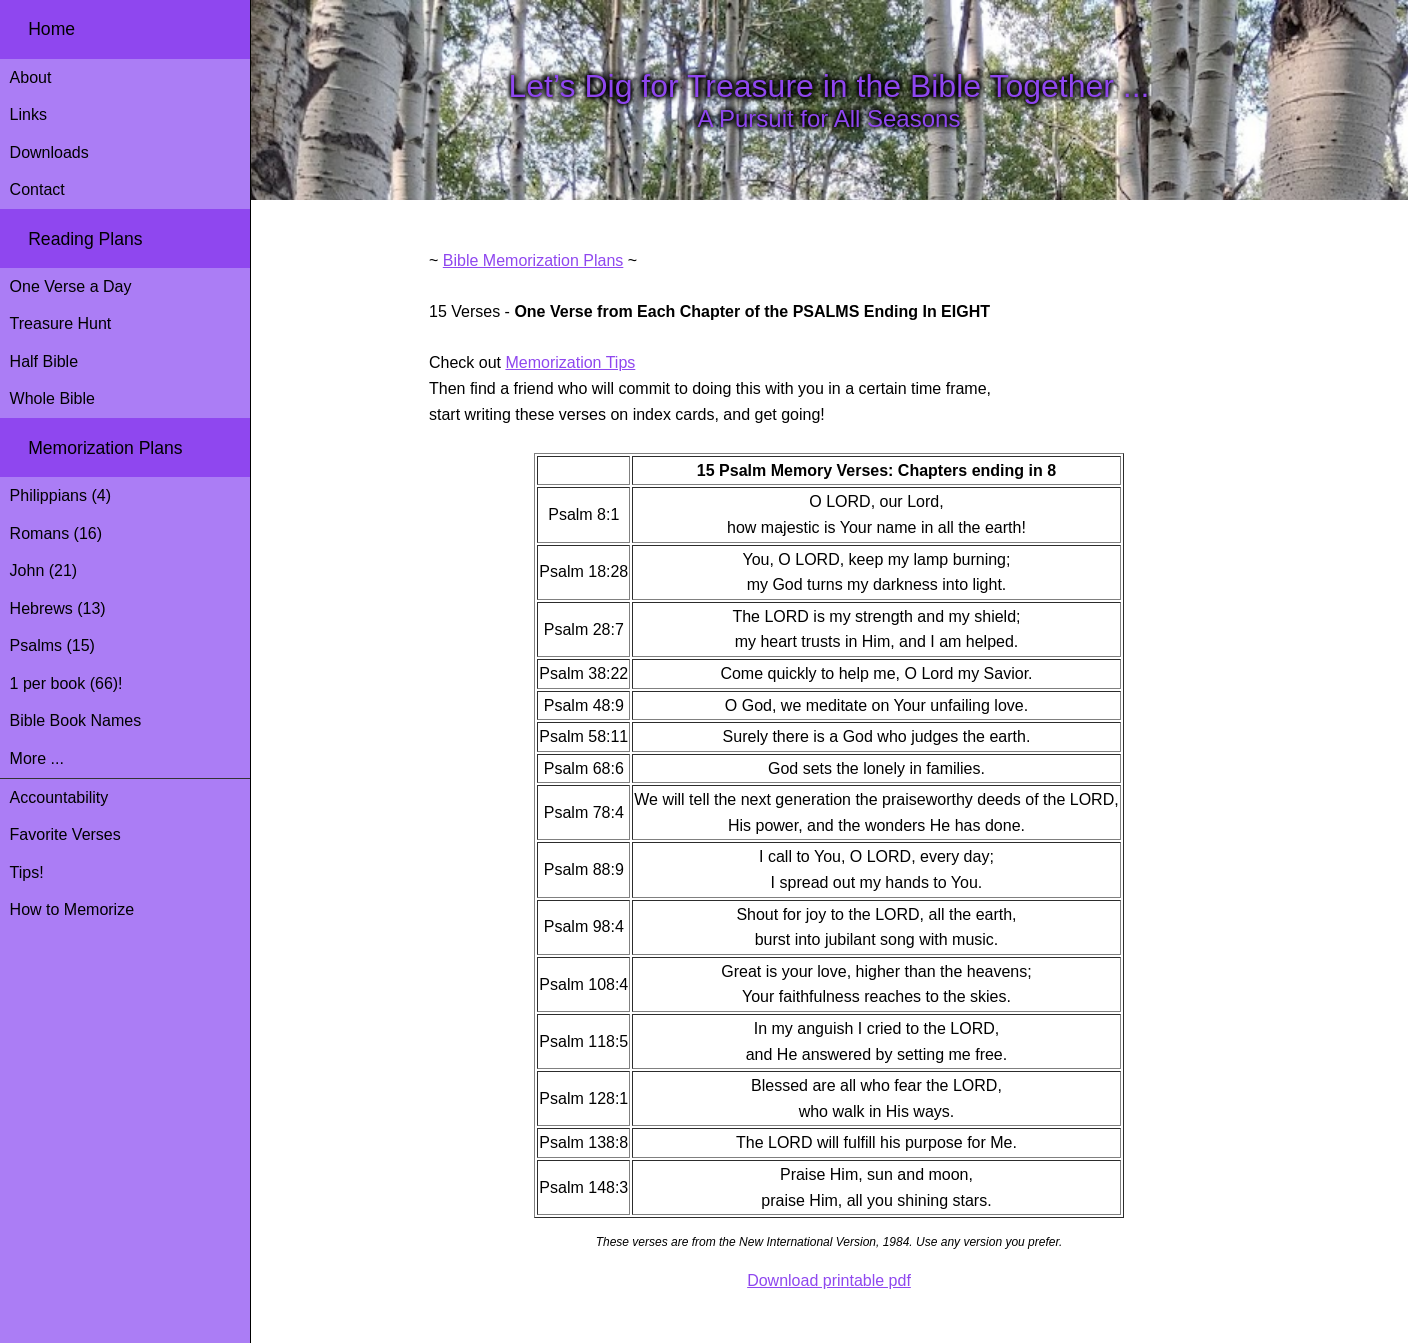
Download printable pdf (829, 1280)
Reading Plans (85, 239)
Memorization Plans (105, 448)
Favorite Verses (65, 834)
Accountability (59, 797)
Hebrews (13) (58, 608)
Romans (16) (56, 533)
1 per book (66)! (66, 683)
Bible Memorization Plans (533, 260)
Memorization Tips (570, 362)
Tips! (27, 872)
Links (28, 114)
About (31, 77)
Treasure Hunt (61, 323)
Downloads (49, 152)
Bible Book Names (76, 720)
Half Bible (44, 361)
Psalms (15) (52, 645)
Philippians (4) (60, 495)
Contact (37, 189)
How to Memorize (72, 909)
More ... (37, 758)
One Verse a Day (71, 286)
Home (51, 29)
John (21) (44, 570)
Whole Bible (52, 398)
